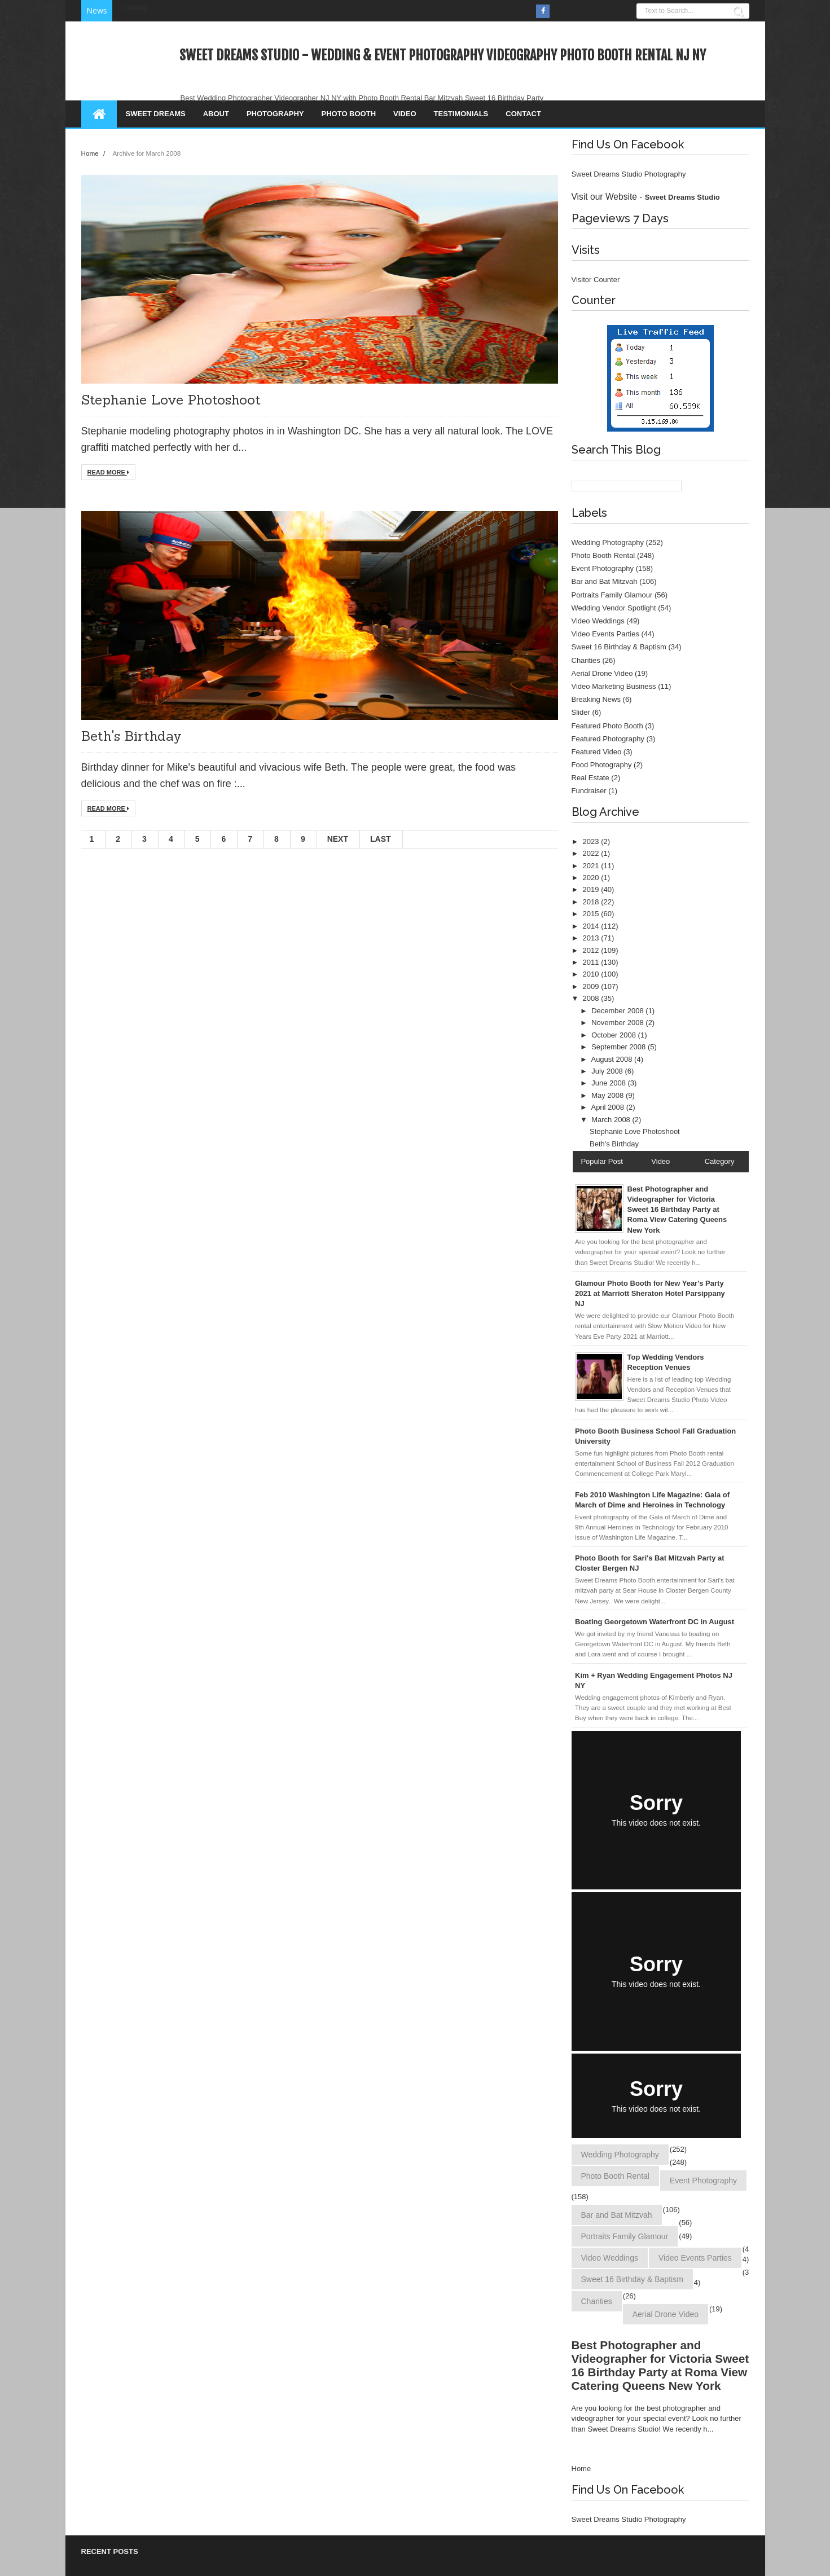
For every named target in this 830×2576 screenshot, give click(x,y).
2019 (592, 889)
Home (90, 153)
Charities (586, 660)
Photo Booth (349, 113)
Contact (523, 113)
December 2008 (618, 1010)
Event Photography (603, 568)
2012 (592, 950)
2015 (592, 913)
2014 (592, 926)
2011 (592, 962)
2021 (592, 865)
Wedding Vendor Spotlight (614, 608)
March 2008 (611, 1119)
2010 (592, 974)
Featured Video (597, 752)
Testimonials (461, 113)
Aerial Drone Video (602, 673)
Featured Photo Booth (607, 726)
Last (380, 838)
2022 (592, 853)
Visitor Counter (596, 279)
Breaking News (596, 699)
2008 (592, 998)
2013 (592, 938)
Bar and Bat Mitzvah (605, 581)
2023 (592, 841)
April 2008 (608, 1107)
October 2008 (614, 1035)
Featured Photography (608, 739)
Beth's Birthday (131, 736)
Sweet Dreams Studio (682, 197)
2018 (592, 902)
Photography (275, 113)
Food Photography (602, 765)
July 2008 (608, 1071)
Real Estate (590, 777)
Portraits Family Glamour (612, 595)
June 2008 (609, 1083)
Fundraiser (589, 790)
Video (404, 113)
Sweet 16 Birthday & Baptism (619, 647)
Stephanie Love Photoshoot (171, 399)
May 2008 (608, 1095)
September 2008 (619, 1047)
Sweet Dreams (156, 113)
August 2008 (612, 1059)
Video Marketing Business (614, 686)
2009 (592, 986)
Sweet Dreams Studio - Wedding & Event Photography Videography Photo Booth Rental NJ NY (442, 55)
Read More (108, 472)
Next (337, 838)
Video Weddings (598, 621)
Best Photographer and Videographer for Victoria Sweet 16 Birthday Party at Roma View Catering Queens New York (660, 2365)
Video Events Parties (605, 634)
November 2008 (618, 1022)
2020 (592, 877)
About (216, 113)
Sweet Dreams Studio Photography (629, 174)
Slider (581, 712)
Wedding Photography (608, 542)
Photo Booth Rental (603, 555)
